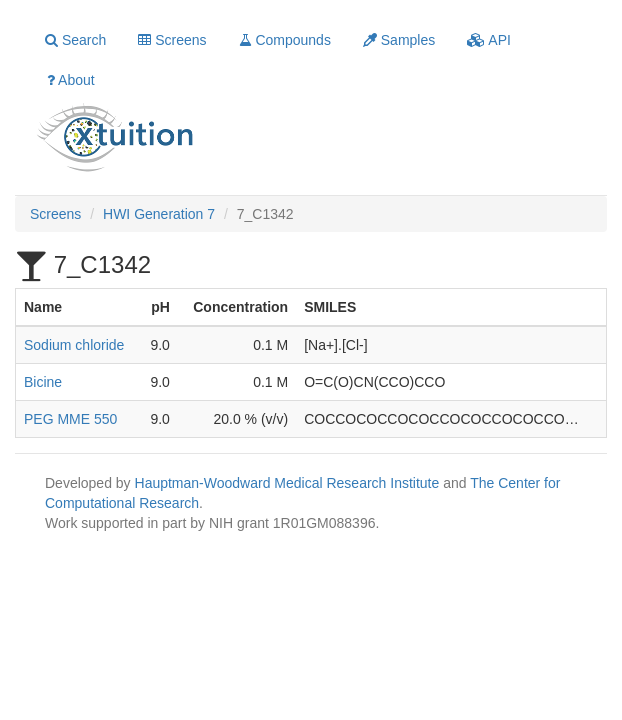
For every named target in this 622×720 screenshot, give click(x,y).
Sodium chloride (74, 345)
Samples (399, 40)
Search (75, 40)
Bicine (43, 382)
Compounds (285, 40)
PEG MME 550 (70, 419)
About (71, 80)
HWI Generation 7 (159, 214)
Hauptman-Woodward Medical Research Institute (289, 483)
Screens (172, 40)
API (489, 40)
